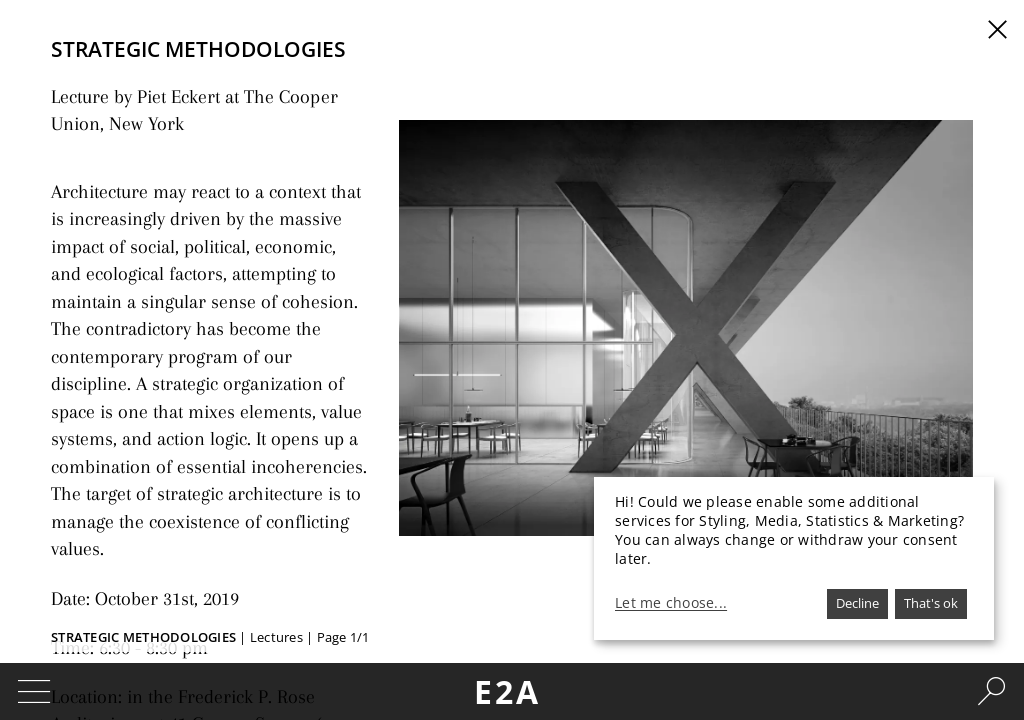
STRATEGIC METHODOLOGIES (143, 637)
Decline (857, 603)
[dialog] (794, 558)
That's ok (931, 603)
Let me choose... (671, 603)
